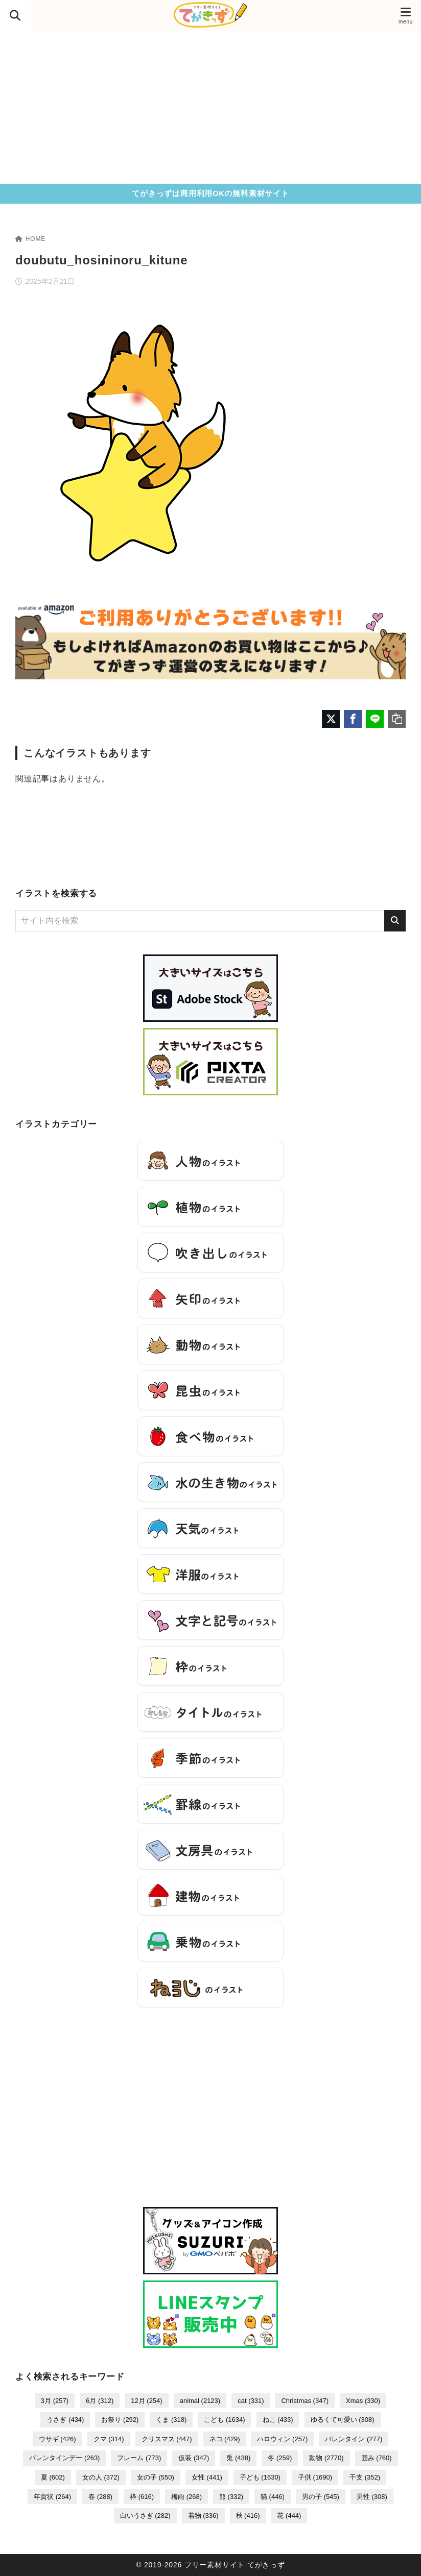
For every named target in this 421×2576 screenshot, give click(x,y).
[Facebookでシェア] (353, 719)
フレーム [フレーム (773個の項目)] (139, 2458)
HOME (30, 238)
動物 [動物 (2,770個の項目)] (326, 2458)
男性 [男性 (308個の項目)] (372, 2496)
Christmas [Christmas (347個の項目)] (304, 2401)
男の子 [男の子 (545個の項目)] (320, 2496)
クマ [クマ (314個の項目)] (108, 2439)
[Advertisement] (210, 107)
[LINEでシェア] (375, 719)
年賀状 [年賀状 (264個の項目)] (52, 2496)
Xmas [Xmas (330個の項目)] (363, 2401)
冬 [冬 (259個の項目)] (280, 2458)
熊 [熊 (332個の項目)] (231, 2496)
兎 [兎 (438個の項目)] (238, 2458)
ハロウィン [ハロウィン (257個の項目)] (282, 2439)
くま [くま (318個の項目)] (171, 2419)
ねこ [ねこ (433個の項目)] (278, 2419)
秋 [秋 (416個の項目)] (248, 2515)
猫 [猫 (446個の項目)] (273, 2496)
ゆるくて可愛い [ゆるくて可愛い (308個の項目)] (343, 2419)
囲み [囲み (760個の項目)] (376, 2458)
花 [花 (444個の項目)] (289, 2515)
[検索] (395, 920)
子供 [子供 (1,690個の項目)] (315, 2477)
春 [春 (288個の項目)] (100, 2496)
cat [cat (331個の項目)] (251, 2401)
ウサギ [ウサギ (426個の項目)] (57, 2439)
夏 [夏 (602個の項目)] (53, 2477)
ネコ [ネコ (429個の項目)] (224, 2439)
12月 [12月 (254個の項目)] (146, 2401)
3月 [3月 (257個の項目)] (54, 2401)
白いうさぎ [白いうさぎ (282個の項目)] (145, 2515)
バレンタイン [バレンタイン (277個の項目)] (353, 2439)
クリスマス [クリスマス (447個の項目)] (167, 2439)
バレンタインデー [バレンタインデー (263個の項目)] (64, 2458)
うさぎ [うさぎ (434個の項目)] (65, 2419)
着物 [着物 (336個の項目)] (203, 2515)
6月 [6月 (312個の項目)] (99, 2401)
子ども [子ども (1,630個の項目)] (260, 2477)
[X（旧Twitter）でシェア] (331, 719)
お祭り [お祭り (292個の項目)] (119, 2419)
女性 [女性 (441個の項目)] (207, 2477)
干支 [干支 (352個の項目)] (364, 2477)
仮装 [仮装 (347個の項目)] (193, 2458)
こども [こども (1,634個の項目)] (224, 2419)
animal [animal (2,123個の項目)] (200, 2401)
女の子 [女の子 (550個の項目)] (155, 2477)
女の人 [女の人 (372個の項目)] (101, 2477)
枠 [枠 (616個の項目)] (142, 2496)
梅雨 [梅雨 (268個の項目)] (186, 2496)
